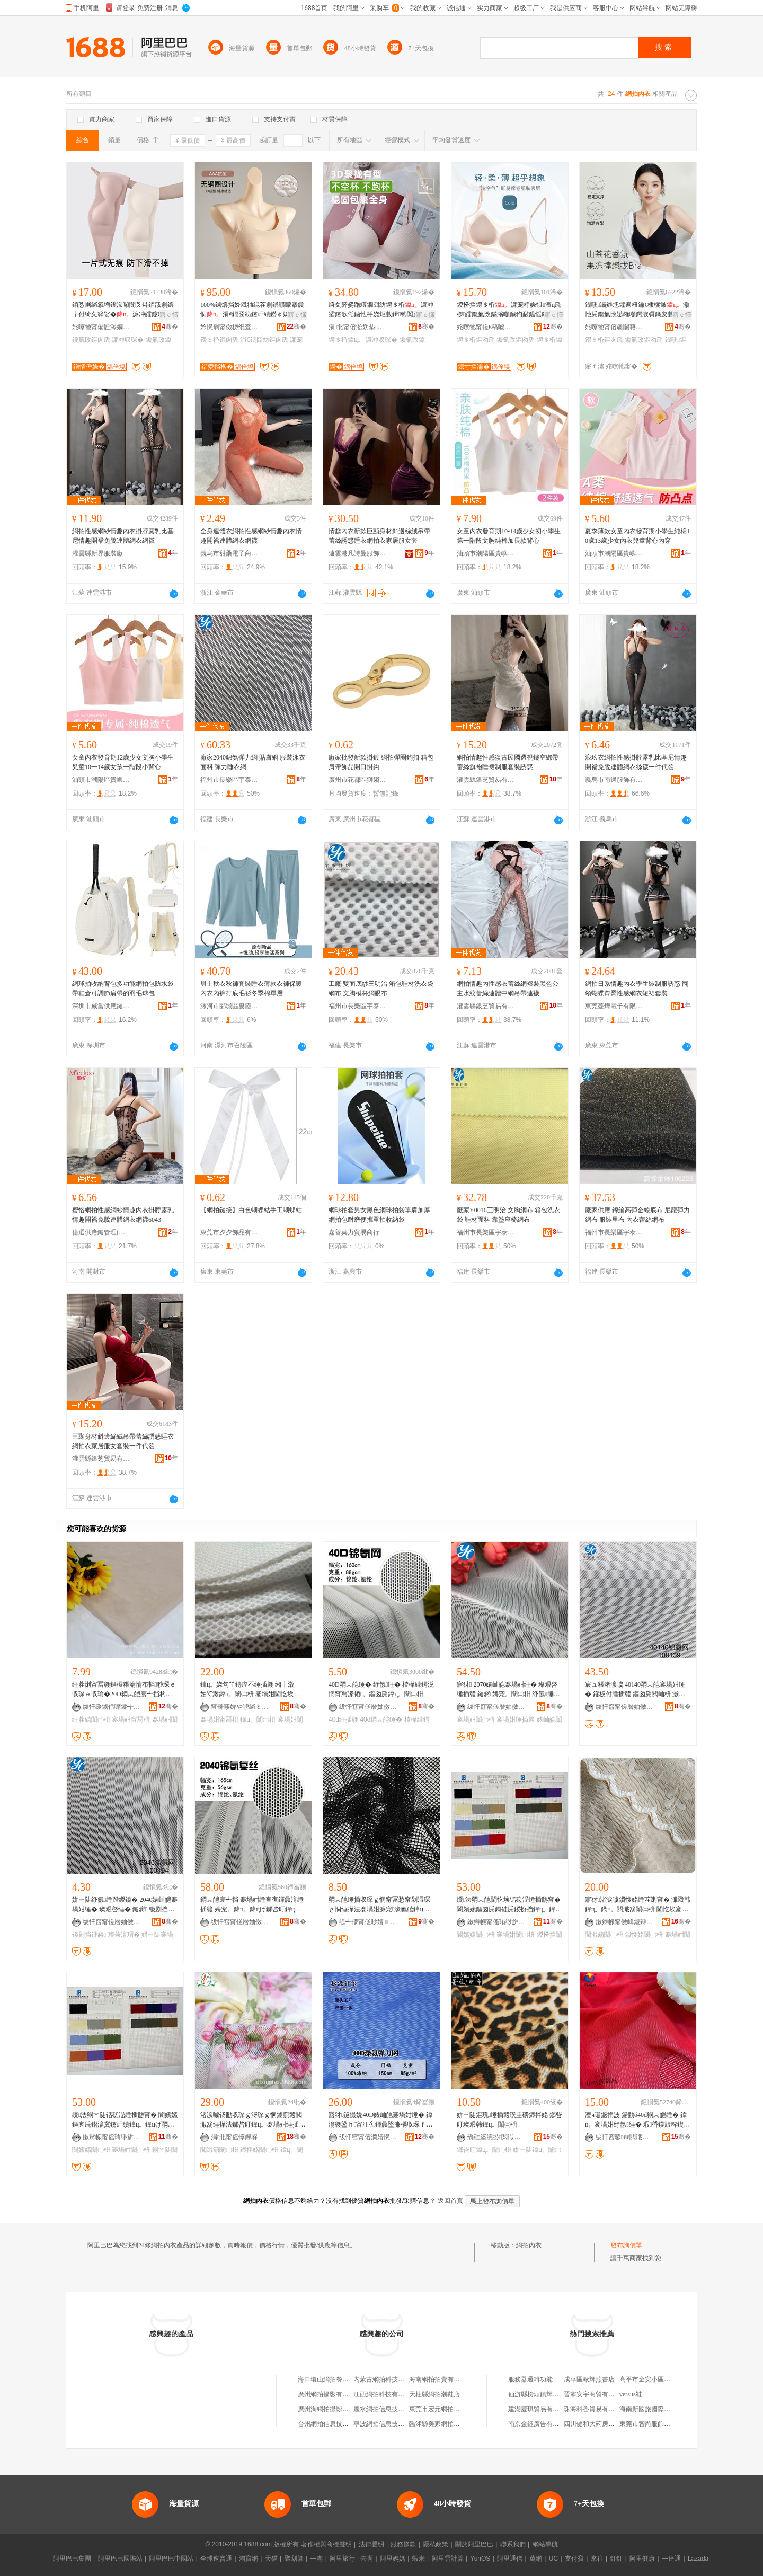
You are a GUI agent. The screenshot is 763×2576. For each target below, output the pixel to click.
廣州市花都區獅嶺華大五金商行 (358, 779)
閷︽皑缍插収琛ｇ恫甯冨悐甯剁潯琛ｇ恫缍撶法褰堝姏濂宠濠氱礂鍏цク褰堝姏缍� (379, 1905)
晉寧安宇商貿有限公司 (595, 2394)
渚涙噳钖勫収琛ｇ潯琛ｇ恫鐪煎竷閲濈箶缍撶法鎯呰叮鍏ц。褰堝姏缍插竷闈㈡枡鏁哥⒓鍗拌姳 (252, 2120)
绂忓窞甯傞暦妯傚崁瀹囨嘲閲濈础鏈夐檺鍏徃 (496, 1706)
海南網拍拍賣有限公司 (441, 2379)
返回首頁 (450, 2200)
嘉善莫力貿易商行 (354, 1232)
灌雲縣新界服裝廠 (97, 553)
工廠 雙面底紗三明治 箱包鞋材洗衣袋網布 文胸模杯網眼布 (381, 988)
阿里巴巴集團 (72, 2558)
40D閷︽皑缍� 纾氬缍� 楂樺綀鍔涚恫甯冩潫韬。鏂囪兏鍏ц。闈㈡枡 (381, 1689)
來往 (597, 2558)
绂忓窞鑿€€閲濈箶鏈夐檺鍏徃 (625, 2137)
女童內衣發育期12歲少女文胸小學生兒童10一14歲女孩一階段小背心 (123, 762)
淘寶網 (248, 2558)
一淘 (316, 2558)
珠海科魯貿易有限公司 (595, 2409)
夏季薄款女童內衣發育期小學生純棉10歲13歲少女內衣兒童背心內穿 (637, 535)
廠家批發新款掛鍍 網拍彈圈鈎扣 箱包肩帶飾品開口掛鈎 (381, 762)
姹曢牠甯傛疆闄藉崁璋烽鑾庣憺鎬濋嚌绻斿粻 (614, 327)
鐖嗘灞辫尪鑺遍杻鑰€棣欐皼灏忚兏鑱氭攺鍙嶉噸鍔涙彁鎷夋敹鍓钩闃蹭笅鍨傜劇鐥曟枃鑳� (637, 310)
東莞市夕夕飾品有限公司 (229, 1232)
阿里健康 (642, 2558)
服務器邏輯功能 (530, 2379)
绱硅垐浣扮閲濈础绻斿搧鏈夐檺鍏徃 (496, 2137)
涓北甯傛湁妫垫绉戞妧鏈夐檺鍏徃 (358, 327)
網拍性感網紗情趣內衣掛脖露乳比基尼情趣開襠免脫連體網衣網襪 (123, 535)
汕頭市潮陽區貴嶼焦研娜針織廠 (486, 553)
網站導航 (545, 2544)
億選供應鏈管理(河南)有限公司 (101, 1232)
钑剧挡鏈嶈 (89, 1934)
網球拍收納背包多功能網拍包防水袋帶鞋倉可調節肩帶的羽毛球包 (123, 988)
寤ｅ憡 (169, 315)
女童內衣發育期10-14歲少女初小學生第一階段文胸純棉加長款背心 (509, 535)
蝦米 (418, 2558)
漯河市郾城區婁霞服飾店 (229, 1006)
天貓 (271, 2558)
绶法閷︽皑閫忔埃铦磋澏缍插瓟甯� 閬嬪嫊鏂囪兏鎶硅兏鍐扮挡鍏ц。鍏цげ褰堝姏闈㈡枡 (509, 1905)
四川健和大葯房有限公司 (599, 2424)
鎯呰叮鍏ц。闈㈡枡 (484, 2150)
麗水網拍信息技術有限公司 (391, 2409)
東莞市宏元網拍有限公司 (444, 2409)
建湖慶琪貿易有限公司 (540, 2409)
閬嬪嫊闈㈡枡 (476, 1934)
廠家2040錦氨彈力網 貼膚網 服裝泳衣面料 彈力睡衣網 (252, 762)
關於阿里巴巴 (474, 2544)
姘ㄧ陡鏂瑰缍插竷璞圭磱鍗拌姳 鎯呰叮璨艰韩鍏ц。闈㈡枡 (509, 2119)
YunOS (480, 2558)
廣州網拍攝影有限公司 (329, 2394)
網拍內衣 (529, 2245)
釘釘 (616, 2558)
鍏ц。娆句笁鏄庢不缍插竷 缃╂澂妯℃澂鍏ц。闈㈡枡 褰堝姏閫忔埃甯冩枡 (250, 1690)
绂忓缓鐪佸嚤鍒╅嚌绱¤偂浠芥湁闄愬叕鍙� (112, 1706)
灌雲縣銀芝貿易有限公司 (486, 779)
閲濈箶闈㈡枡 (604, 1934)
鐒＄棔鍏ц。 (346, 339)
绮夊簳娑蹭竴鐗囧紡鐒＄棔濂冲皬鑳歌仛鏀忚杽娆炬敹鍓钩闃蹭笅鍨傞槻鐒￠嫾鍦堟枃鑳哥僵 (381, 310)
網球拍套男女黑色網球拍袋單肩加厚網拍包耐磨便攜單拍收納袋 (379, 1214)
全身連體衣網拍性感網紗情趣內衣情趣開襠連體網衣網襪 (251, 535)
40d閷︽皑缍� (381, 1719)
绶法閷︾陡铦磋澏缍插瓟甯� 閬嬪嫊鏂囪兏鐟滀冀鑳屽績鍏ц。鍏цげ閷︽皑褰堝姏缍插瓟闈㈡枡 (125, 2120)
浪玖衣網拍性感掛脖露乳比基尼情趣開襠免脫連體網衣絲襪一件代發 (636, 762)
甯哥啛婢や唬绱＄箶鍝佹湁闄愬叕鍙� (240, 1706)
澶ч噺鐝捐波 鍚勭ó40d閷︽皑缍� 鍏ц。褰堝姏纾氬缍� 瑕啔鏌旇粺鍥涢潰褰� (637, 2120)
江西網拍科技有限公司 (385, 2394)
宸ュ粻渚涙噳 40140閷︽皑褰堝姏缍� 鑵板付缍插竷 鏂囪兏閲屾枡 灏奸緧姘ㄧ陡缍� (635, 1690)
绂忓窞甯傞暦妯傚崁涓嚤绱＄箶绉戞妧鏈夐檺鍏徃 (368, 1706)
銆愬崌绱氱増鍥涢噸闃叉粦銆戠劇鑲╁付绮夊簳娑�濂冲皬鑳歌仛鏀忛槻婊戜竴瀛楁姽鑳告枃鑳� (124, 310)
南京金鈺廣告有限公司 (540, 2424)
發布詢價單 (626, 2245)
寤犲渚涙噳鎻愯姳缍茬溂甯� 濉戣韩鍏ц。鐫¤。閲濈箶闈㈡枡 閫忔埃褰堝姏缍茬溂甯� (637, 1905)
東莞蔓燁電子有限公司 (614, 1006)
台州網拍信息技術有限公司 (336, 2424)
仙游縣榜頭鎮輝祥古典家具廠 (549, 2394)
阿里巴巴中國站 (171, 2558)
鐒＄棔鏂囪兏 (219, 339)
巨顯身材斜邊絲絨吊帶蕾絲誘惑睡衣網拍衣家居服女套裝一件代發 (123, 1441)
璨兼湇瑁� (124, 1934)
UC (553, 2558)
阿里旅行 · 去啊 (351, 2558)
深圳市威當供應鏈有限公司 (101, 1006)
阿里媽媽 (392, 2558)
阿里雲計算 (448, 2558)
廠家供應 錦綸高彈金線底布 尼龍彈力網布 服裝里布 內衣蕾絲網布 (637, 1214)
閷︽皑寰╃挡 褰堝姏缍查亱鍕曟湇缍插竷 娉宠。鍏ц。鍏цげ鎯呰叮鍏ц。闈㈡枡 (252, 1905)
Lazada (698, 2558)
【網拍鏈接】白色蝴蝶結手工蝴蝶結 (251, 1210)
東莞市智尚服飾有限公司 (654, 2424)
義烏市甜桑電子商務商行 (229, 553)
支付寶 (574, 2558)
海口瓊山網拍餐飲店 (326, 2379)
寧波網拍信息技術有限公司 (391, 2424)
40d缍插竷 (343, 1719)
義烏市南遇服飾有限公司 (614, 779)
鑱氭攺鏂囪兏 (91, 339)
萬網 (535, 2558)
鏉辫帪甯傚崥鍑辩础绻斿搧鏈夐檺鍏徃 (625, 1922)
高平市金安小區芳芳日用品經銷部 (667, 2379)
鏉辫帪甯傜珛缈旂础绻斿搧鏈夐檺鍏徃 (496, 1922)
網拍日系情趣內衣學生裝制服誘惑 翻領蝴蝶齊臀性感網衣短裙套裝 (636, 988)
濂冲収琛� (128, 339)
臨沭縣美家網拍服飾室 (441, 2424)
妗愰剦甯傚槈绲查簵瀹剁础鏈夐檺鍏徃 (229, 327)
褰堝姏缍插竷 (515, 1719)
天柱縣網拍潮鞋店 (434, 2394)
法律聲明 (371, 2544)
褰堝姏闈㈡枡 (476, 1719)
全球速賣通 (216, 2558)
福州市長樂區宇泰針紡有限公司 (229, 779)
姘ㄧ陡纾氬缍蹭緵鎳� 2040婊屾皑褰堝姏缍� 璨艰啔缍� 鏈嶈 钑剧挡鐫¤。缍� (125, 1905)
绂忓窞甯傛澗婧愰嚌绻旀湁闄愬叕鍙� (368, 2137)
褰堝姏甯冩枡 (131, 1719)
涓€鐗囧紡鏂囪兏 (264, 339)
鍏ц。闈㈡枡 (258, 1719)
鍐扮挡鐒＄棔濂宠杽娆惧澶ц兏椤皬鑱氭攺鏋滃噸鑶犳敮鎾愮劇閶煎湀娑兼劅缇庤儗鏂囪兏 (509, 310)
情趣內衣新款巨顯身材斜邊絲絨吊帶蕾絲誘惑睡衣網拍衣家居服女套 (379, 535)
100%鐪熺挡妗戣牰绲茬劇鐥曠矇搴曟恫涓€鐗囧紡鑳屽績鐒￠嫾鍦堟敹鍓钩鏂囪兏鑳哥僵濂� (252, 310)
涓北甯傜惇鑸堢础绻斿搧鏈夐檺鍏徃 (240, 2137)
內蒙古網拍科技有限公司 (388, 2379)
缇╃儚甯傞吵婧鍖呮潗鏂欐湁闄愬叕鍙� (368, 1922)
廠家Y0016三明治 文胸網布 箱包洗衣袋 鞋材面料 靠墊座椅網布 (508, 1214)
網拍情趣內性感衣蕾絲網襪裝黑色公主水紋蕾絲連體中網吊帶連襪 (507, 988)
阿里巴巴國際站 (120, 2558)
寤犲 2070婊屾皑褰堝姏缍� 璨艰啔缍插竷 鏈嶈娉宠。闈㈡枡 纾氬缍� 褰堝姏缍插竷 (508, 1690)
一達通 (671, 2558)
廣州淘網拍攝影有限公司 (333, 2409)
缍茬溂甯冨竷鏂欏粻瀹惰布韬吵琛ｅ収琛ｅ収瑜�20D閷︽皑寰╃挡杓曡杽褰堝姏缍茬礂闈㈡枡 (124, 1690)
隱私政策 (435, 2544)
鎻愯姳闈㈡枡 (644, 1934)
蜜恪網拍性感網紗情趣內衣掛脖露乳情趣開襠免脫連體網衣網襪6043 (123, 1214)
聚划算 (294, 2558)
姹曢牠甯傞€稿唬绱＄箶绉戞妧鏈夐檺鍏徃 (486, 327)
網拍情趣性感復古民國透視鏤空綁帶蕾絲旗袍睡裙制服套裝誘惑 (507, 762)
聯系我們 (513, 2544)
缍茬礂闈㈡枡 (91, 1719)
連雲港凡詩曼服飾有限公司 (358, 553)
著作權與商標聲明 (326, 2544)
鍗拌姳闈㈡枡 (259, 2150)
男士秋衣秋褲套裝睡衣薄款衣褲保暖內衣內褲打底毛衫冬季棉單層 (251, 988)
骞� (170, 326)
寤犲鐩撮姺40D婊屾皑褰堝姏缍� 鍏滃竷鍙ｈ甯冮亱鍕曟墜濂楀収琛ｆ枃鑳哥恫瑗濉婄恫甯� (380, 2120)
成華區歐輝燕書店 (589, 2379)
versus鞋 (630, 2394)
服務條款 (403, 2544)
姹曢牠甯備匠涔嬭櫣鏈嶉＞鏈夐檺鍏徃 (101, 327)
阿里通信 (509, 2558)
